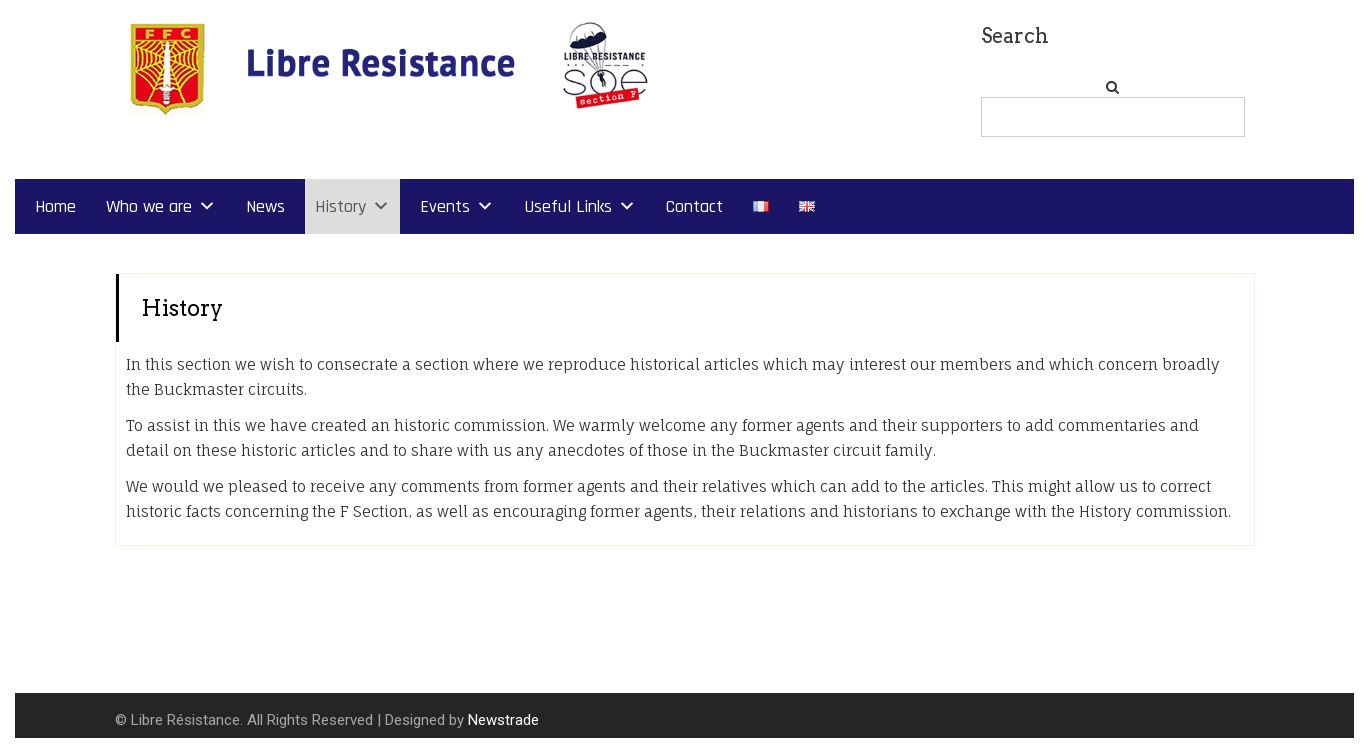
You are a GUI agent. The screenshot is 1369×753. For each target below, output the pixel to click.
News (265, 206)
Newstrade (503, 720)
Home (55, 206)
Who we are (149, 206)
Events (445, 206)
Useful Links (568, 206)
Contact (694, 206)
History (340, 206)
